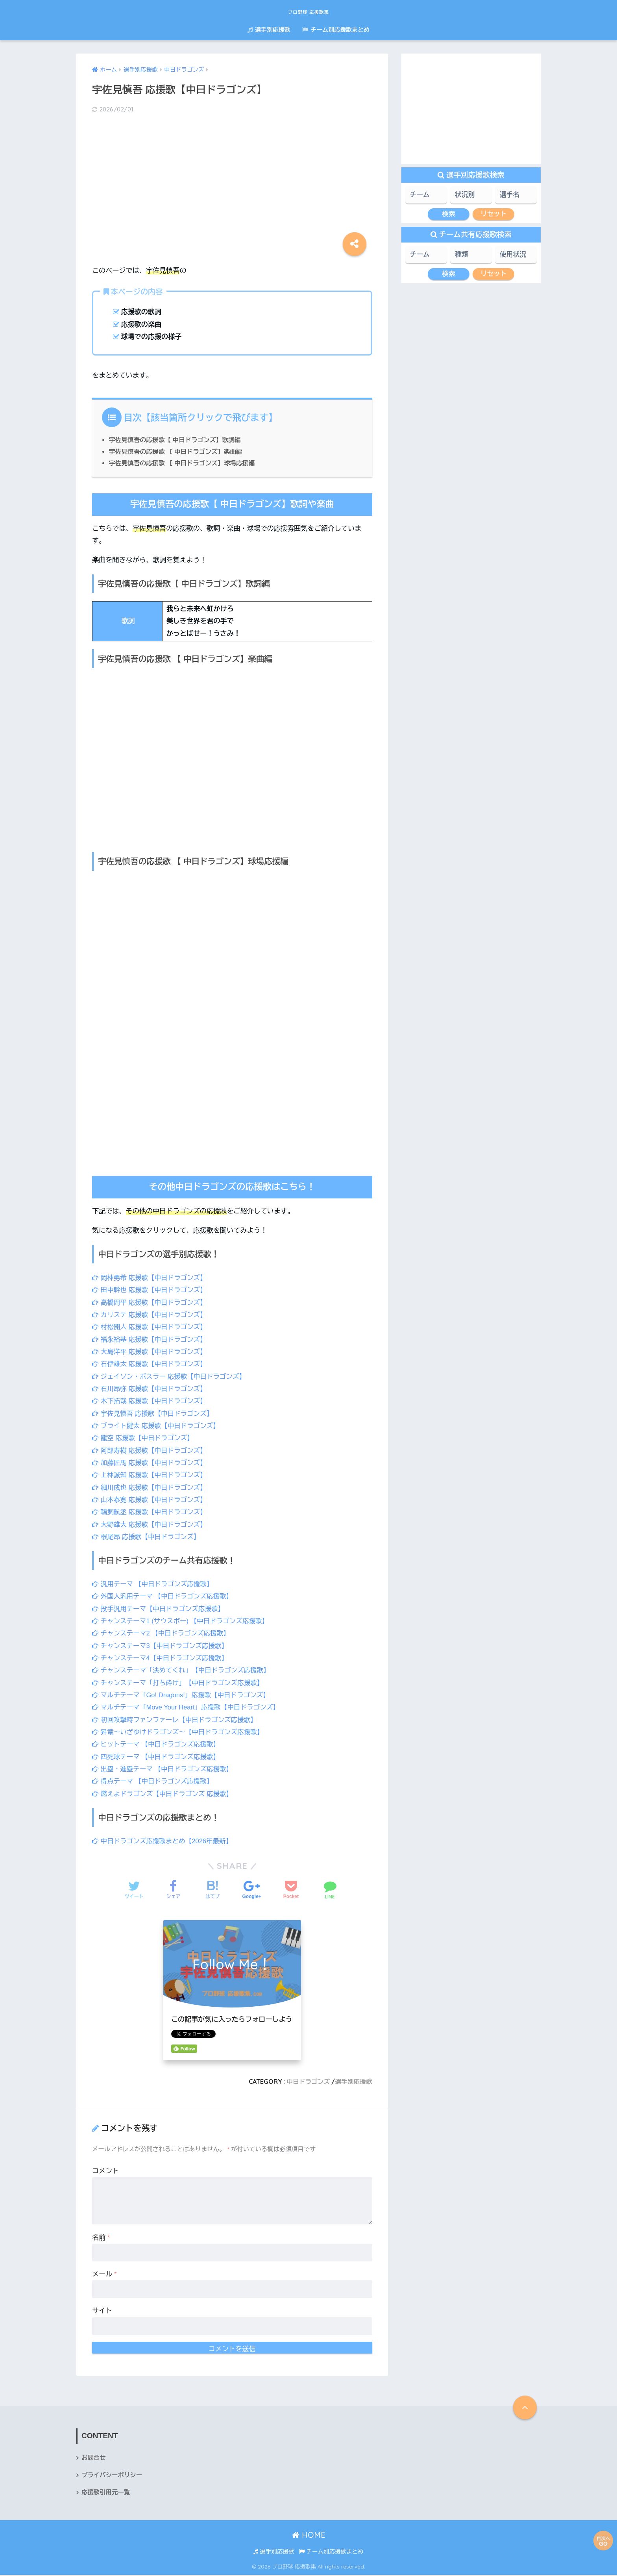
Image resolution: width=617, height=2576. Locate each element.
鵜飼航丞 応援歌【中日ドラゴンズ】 (151, 1512)
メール (104, 2274)
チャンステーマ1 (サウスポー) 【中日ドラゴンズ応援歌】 (183, 1621)
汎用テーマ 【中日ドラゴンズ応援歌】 (154, 1584)
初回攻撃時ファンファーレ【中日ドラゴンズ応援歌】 (177, 1720)
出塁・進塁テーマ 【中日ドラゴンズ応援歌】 (164, 1769)
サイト (102, 2311)
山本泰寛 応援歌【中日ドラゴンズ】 (151, 1500)
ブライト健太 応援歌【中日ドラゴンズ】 (158, 1426)
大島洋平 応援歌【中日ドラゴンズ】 (151, 1352)
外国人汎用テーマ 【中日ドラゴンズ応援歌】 (164, 1596)
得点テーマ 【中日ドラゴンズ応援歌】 (154, 1781)
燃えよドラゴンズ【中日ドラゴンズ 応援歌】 (164, 1794)
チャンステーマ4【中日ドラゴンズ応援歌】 (162, 1658)
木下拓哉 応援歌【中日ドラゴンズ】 (151, 1401)
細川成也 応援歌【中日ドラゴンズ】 (151, 1487)
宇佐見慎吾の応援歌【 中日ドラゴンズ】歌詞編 (177, 439)
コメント (105, 2171)
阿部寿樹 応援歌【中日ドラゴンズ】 (151, 1450)
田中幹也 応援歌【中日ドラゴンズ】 (151, 1290)
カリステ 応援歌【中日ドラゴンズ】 (151, 1315)
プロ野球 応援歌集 (309, 10)
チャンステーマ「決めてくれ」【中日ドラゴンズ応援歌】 (184, 1670)
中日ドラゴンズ (306, 2081)
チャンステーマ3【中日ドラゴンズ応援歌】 (162, 1646)
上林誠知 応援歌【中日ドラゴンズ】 (151, 1475)
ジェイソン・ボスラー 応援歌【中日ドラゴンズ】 (171, 1376)
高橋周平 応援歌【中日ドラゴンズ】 (151, 1302)
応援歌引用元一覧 (106, 2493)
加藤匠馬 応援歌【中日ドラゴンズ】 (151, 1463)
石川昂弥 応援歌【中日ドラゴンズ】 (151, 1389)
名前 (101, 2237)
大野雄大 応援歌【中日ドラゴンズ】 (151, 1524)
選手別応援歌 (269, 29)
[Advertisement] (232, 182)
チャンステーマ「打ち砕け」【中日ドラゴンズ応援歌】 (180, 1683)
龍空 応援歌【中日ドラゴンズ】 (144, 1438)
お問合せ (94, 2458)
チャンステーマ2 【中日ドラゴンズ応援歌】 (163, 1633)
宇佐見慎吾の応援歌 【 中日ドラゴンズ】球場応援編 (184, 463)
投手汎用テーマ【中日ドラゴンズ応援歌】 (160, 1609)
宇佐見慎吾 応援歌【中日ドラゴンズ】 (154, 1413)
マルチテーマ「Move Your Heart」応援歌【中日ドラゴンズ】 (188, 1707)
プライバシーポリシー (112, 2475)
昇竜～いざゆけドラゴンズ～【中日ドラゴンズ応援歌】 (180, 1732)
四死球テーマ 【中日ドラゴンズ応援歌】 (158, 1757)
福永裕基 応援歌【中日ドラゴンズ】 (151, 1339)
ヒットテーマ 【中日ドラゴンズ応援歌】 (158, 1744)
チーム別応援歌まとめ (335, 29)
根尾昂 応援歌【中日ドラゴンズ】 (147, 1537)
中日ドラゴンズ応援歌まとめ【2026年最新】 (164, 1841)
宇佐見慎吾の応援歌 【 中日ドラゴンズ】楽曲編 (178, 451)
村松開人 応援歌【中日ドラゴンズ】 (151, 1327)
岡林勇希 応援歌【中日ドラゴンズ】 (151, 1278)
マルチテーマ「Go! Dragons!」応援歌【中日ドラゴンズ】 (183, 1695)
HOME (308, 2536)
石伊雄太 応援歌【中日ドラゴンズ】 (151, 1364)
